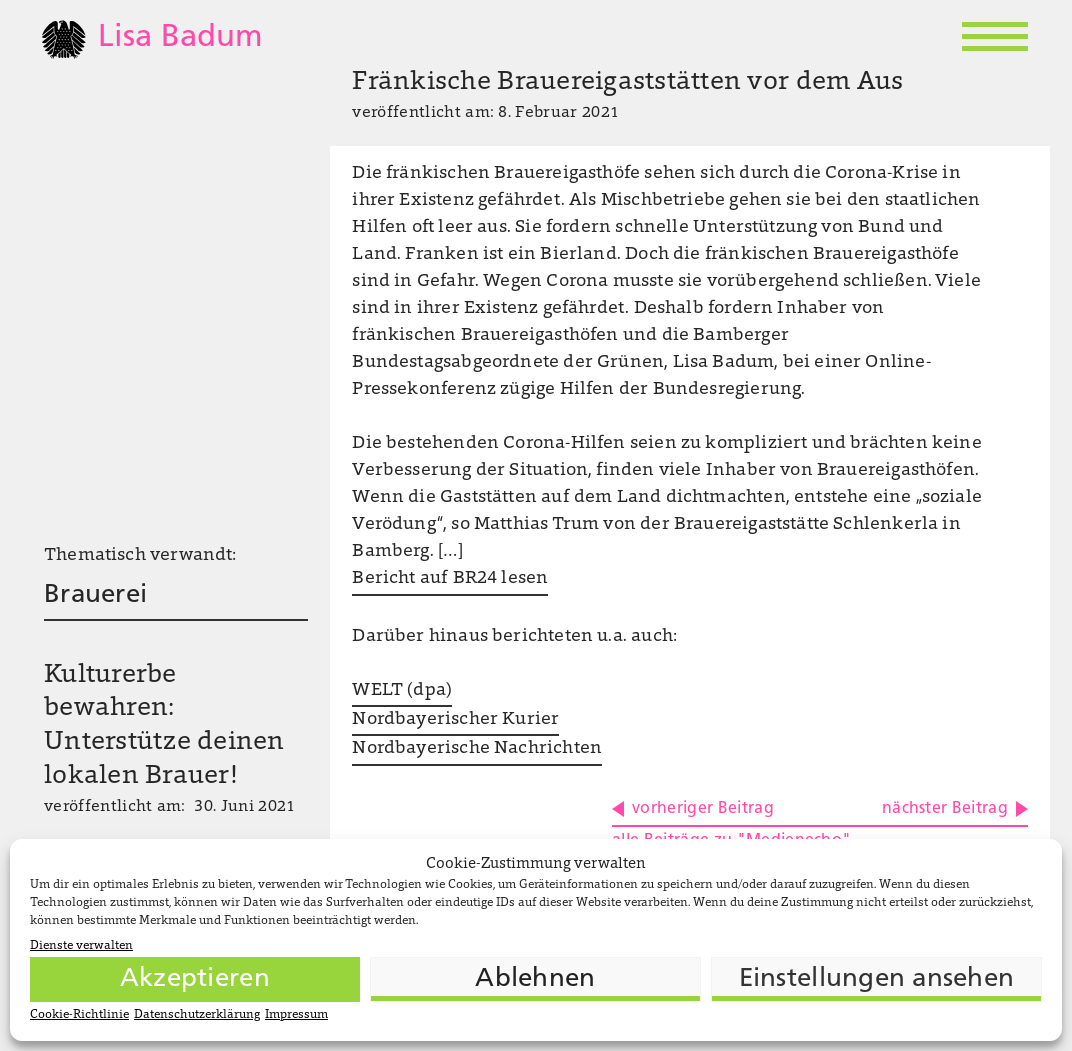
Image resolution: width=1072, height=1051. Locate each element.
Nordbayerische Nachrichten (477, 749)
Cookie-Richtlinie (79, 1015)
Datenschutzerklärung (197, 1015)
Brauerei (95, 595)
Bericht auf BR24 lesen (450, 579)
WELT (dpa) (402, 691)
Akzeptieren (195, 979)
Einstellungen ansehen (876, 979)
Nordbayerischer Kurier (455, 720)
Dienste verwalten (81, 946)
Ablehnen (535, 979)
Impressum (296, 1015)
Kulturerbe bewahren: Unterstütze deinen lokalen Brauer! (164, 726)
